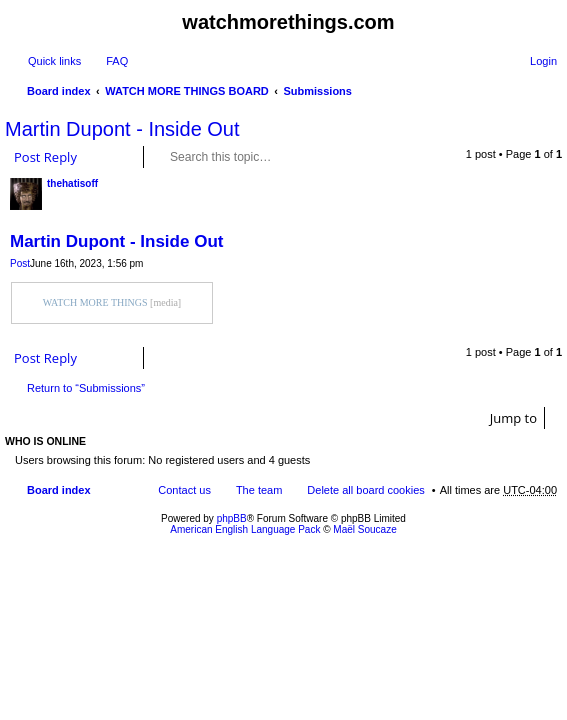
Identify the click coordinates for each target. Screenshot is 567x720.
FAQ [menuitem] (117, 61)
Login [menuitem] (543, 61)
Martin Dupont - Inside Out (122, 129)
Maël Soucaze (364, 529)
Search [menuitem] (549, 93)
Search (331, 157)
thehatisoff (72, 183)
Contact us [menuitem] (184, 490)
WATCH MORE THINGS (95, 302)
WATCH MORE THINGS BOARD (187, 91)
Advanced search (359, 157)
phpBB (232, 518)
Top (551, 331)
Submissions (318, 91)
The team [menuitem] (259, 490)
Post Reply (45, 157)
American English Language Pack (245, 529)
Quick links (54, 61)
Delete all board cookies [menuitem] (365, 490)
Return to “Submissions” (86, 388)
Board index (59, 91)
